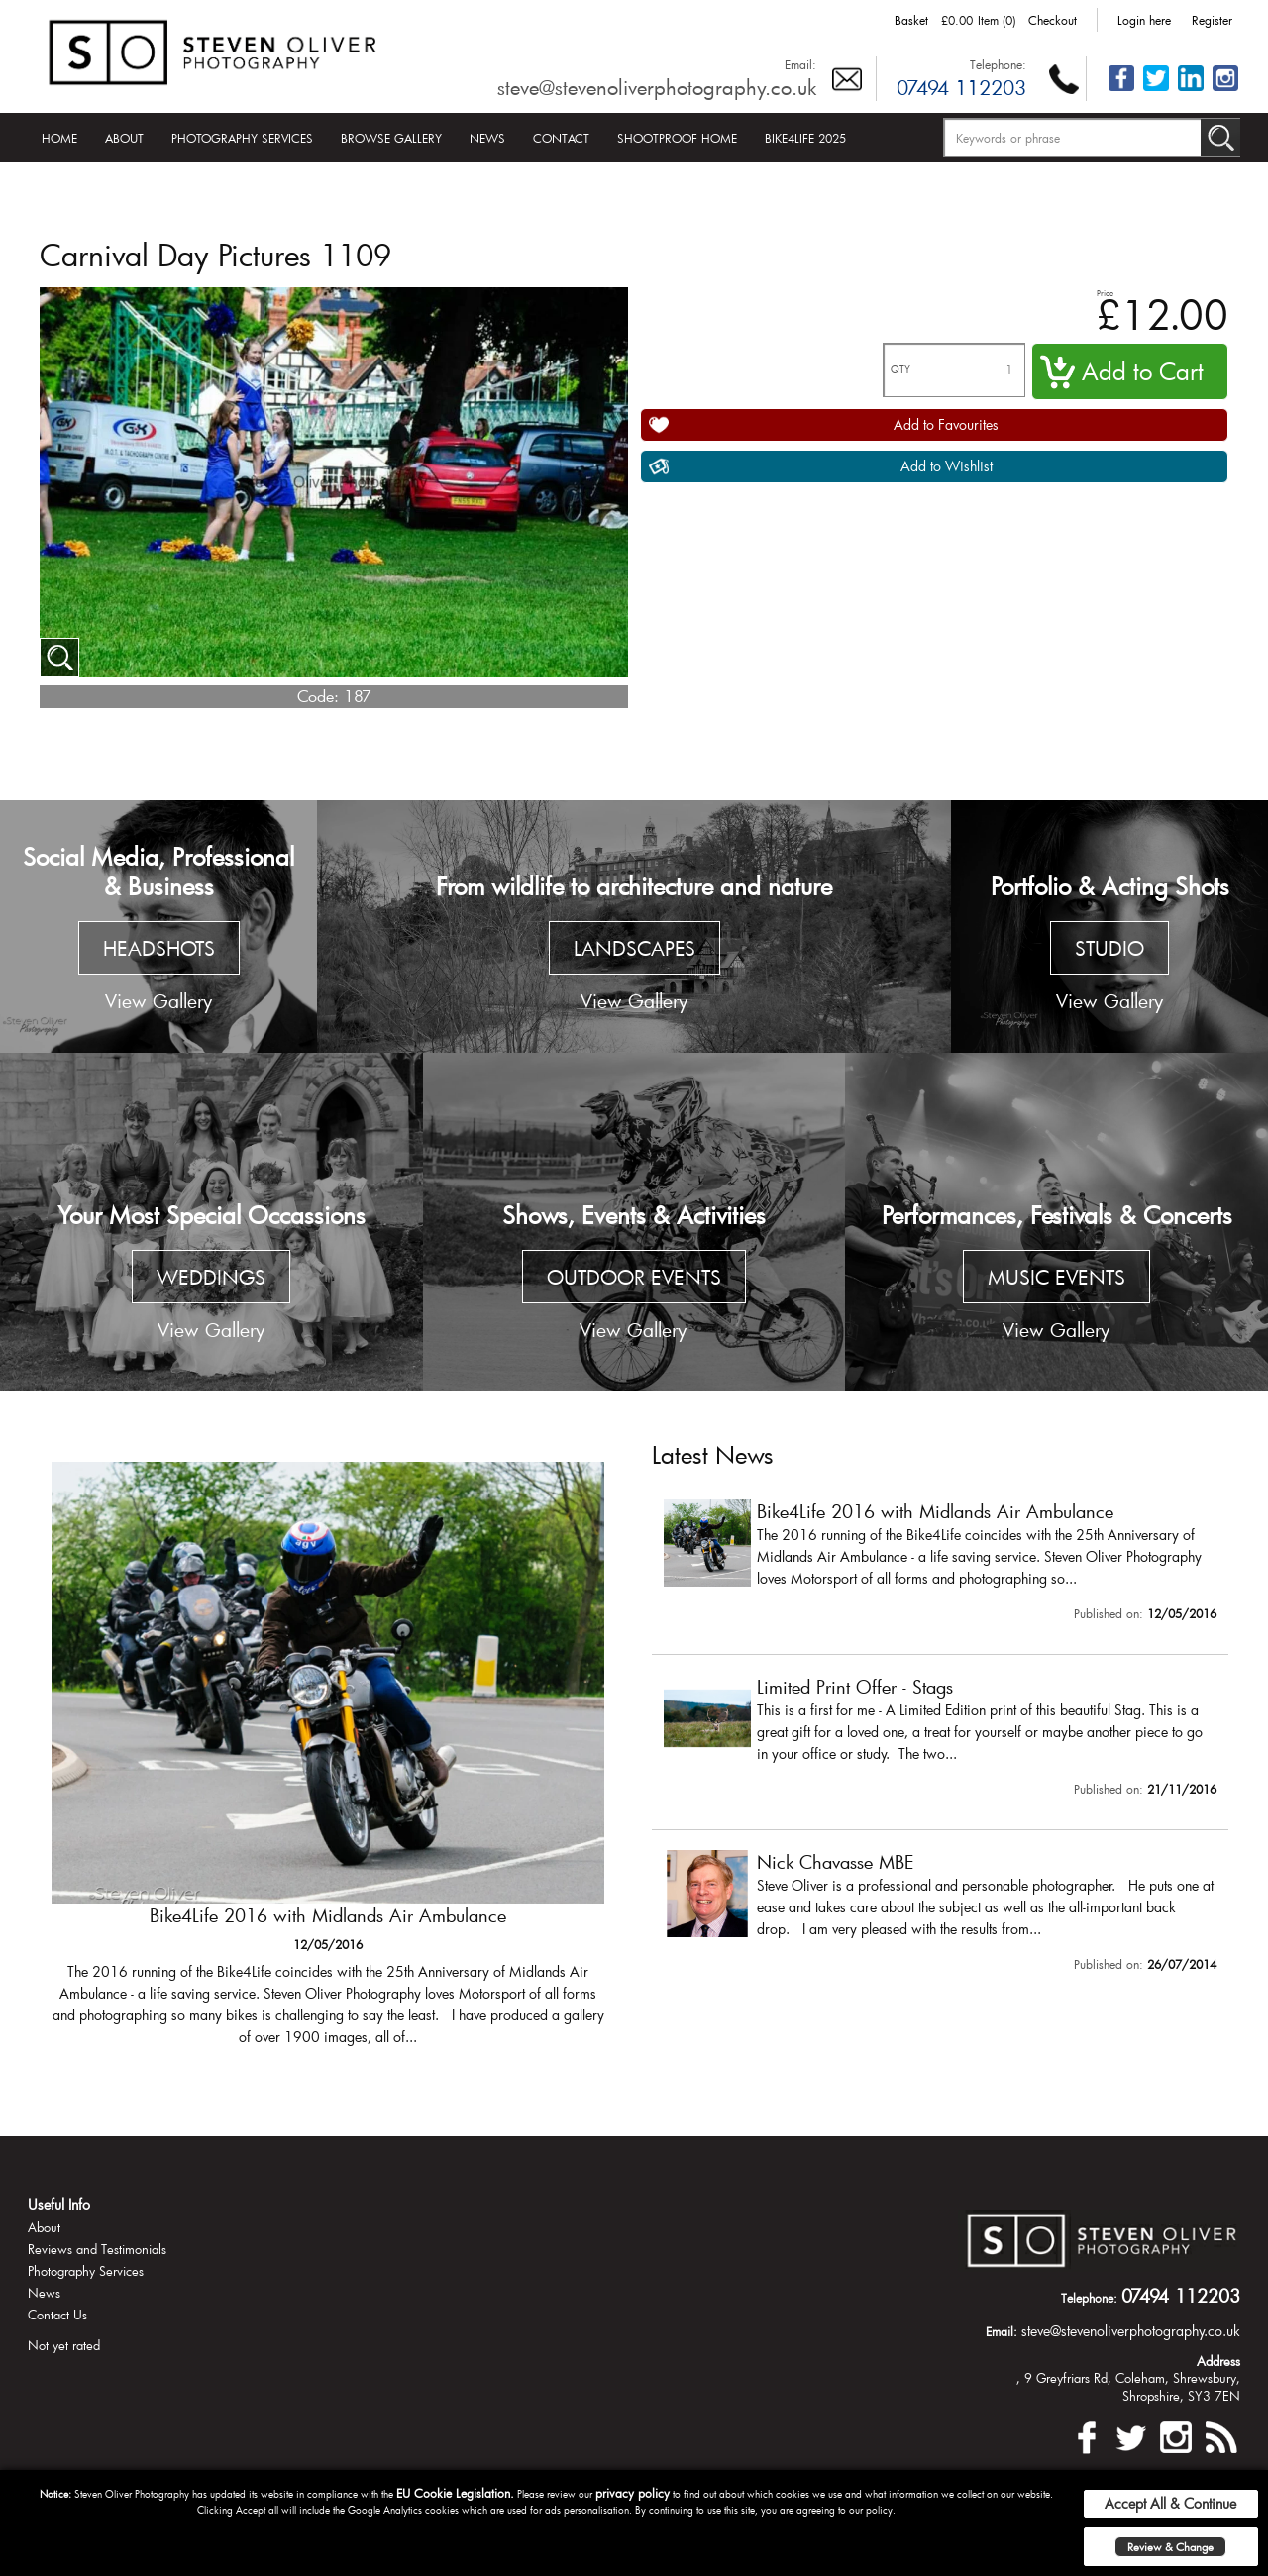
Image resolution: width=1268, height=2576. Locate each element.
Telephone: (998, 64)
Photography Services (242, 138)
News (487, 138)
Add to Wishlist (946, 466)
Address (1218, 2361)
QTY (900, 369)
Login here (1144, 20)
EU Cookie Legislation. (455, 2493)
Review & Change (1170, 2546)
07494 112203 (961, 87)
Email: (800, 64)
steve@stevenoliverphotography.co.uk (656, 87)
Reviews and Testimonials (97, 2249)
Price (1105, 292)
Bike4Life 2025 (805, 138)
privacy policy (632, 2493)
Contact (561, 138)
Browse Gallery (391, 138)
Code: (318, 695)
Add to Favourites (946, 424)
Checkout (1052, 20)
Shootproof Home (677, 138)
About (124, 138)
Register (1212, 20)
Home (59, 138)
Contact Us (57, 2314)
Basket (911, 20)
